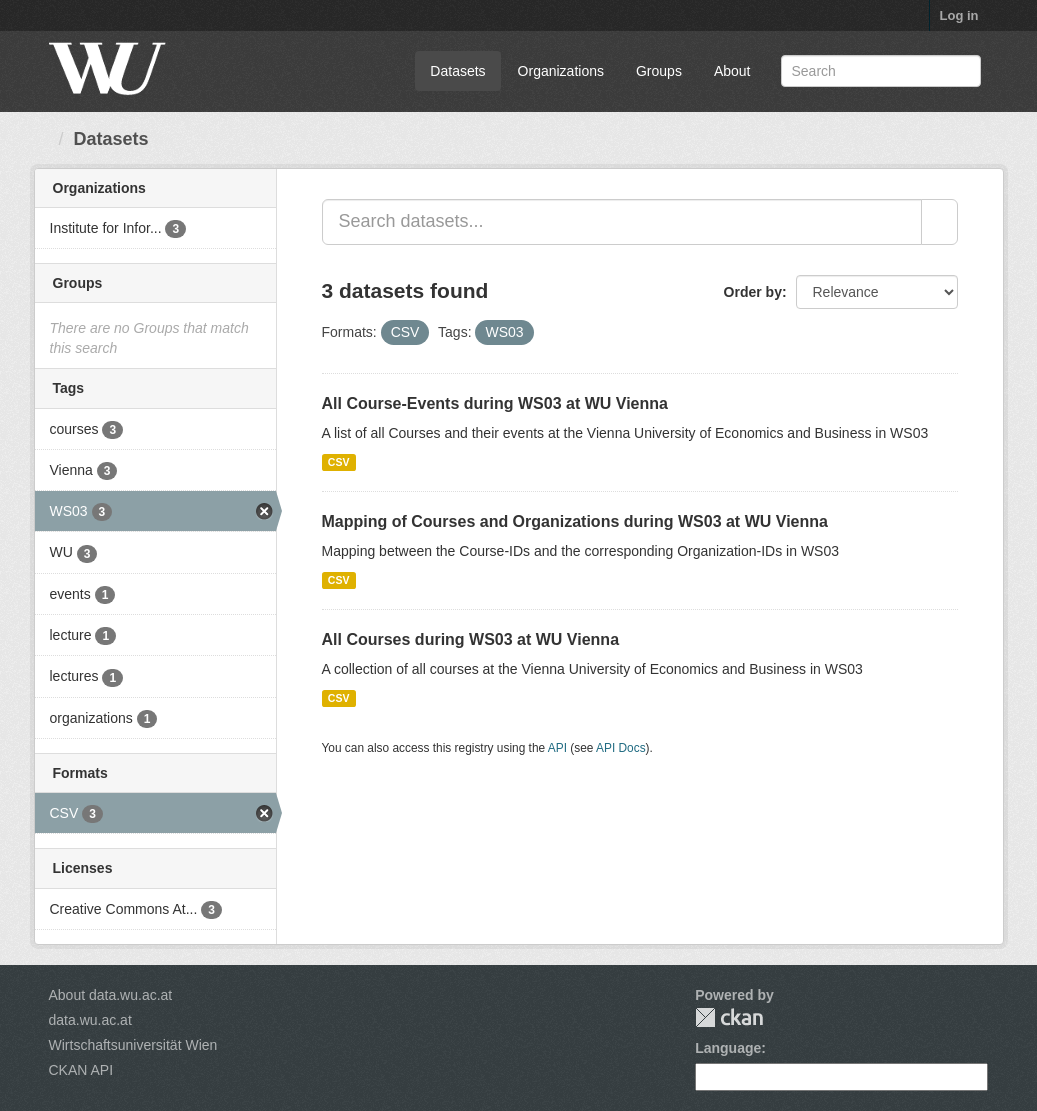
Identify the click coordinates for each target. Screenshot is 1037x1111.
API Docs (621, 748)
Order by (753, 292)
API (557, 748)
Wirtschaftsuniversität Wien (133, 1045)
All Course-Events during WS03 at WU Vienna (495, 403)
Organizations (561, 71)
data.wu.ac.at (90, 1020)
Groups (659, 71)
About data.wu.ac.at (111, 995)
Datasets (457, 71)
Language (728, 1048)
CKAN (729, 1017)
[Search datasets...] (622, 222)
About (732, 71)
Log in (959, 15)
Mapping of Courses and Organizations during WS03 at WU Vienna (575, 521)
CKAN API (81, 1070)
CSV (339, 462)
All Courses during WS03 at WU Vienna (471, 639)
